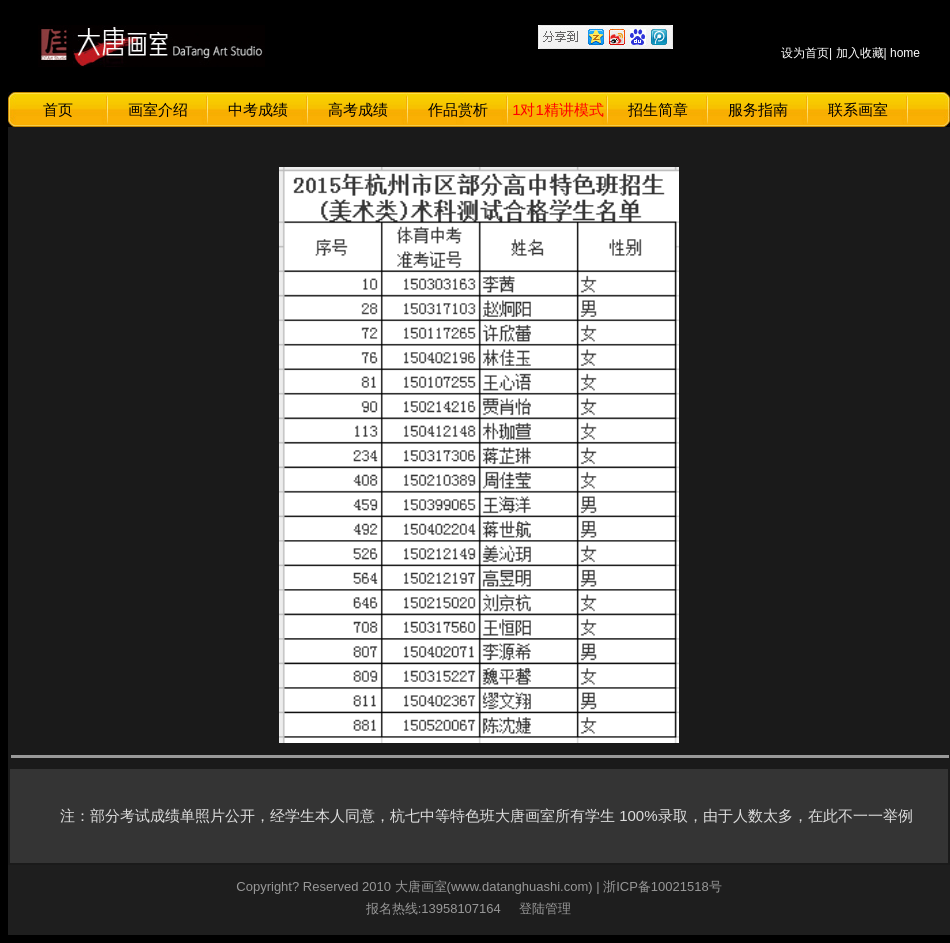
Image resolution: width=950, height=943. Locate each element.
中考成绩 (258, 109)
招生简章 (658, 109)
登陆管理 (541, 908)
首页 (58, 109)
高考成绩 (358, 109)
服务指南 (758, 109)
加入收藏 (860, 53)
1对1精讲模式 (558, 109)
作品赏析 (458, 109)
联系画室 (858, 109)
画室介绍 (158, 109)
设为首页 (805, 53)
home (905, 53)
